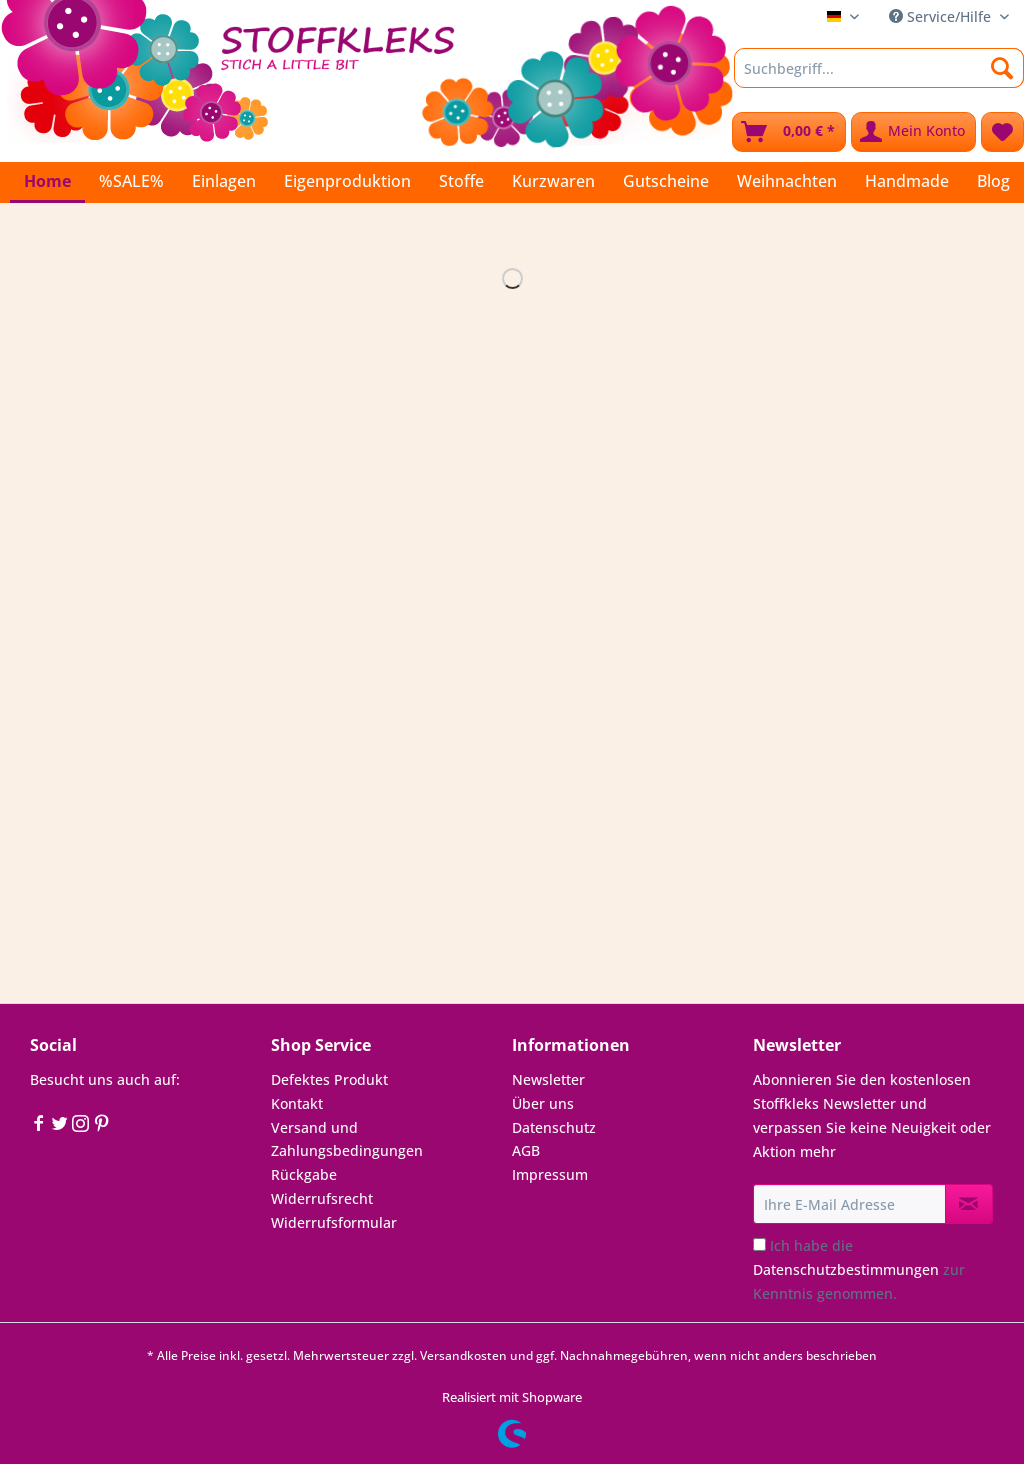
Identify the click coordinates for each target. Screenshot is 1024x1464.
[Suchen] (1002, 68)
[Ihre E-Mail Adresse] (849, 1204)
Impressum (550, 1174)
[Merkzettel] (1002, 132)
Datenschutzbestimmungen (846, 1269)
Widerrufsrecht (322, 1198)
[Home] (47, 182)
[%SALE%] (131, 181)
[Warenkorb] (789, 132)
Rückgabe (304, 1174)
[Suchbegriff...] (879, 68)
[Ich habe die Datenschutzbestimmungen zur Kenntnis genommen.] (759, 1244)
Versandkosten (463, 1355)
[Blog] (993, 181)
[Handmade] (907, 181)
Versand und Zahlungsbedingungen (347, 1139)
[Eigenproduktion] (347, 181)
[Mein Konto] (913, 132)
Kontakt (297, 1103)
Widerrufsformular (334, 1222)
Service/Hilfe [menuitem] (942, 16)
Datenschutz (554, 1127)
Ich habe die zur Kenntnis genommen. (859, 1269)
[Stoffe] (461, 181)
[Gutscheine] (666, 181)
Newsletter (548, 1079)
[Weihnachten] (787, 181)
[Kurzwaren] (553, 181)
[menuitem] (879, 77)
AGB (526, 1150)
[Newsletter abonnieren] (969, 1204)
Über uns (543, 1103)
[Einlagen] (224, 181)
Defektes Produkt (329, 1079)
